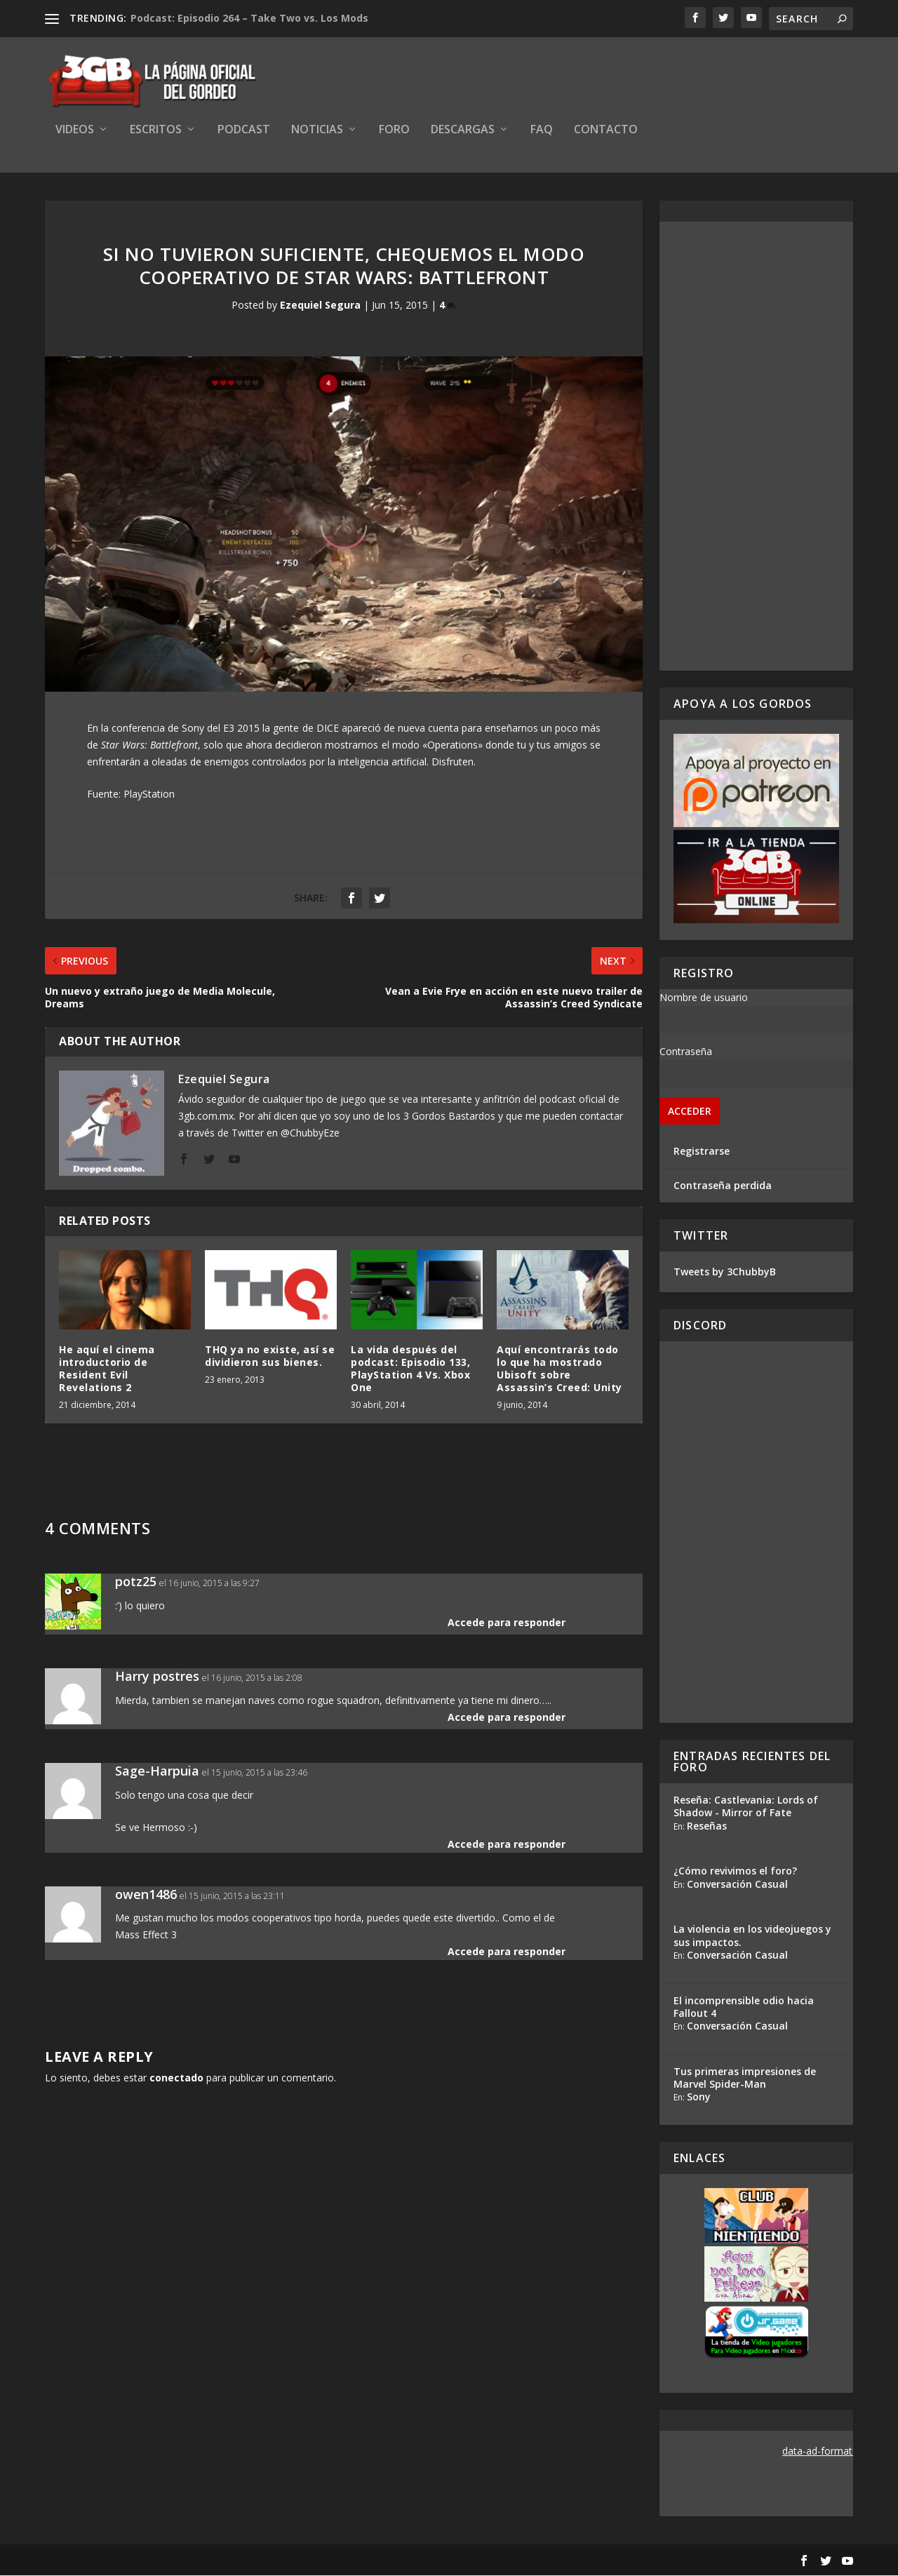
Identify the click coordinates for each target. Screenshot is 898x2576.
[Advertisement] (756, 446)
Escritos (156, 130)
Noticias (317, 130)
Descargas (463, 130)
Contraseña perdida (723, 1186)
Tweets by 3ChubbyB (725, 1272)
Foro (394, 130)
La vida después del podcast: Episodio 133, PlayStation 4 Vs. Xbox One (410, 1369)
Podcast (243, 130)
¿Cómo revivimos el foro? (735, 1872)
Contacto (606, 130)
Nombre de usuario (703, 998)
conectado (176, 2078)
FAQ (541, 130)
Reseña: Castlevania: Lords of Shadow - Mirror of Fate (746, 1807)
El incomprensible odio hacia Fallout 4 (744, 2007)
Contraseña (685, 1052)
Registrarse (702, 1151)
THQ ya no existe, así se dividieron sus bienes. (270, 1356)
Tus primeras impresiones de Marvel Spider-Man (745, 2078)
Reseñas (707, 1826)
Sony (699, 2097)
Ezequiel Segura (320, 306)
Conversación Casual (737, 1884)
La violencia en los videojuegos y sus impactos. (752, 1937)
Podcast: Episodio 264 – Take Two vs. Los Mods (249, 18)
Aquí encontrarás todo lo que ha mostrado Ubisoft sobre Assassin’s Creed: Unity (559, 1369)
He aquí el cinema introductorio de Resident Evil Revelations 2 (107, 1369)
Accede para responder (506, 1623)
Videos (74, 130)
